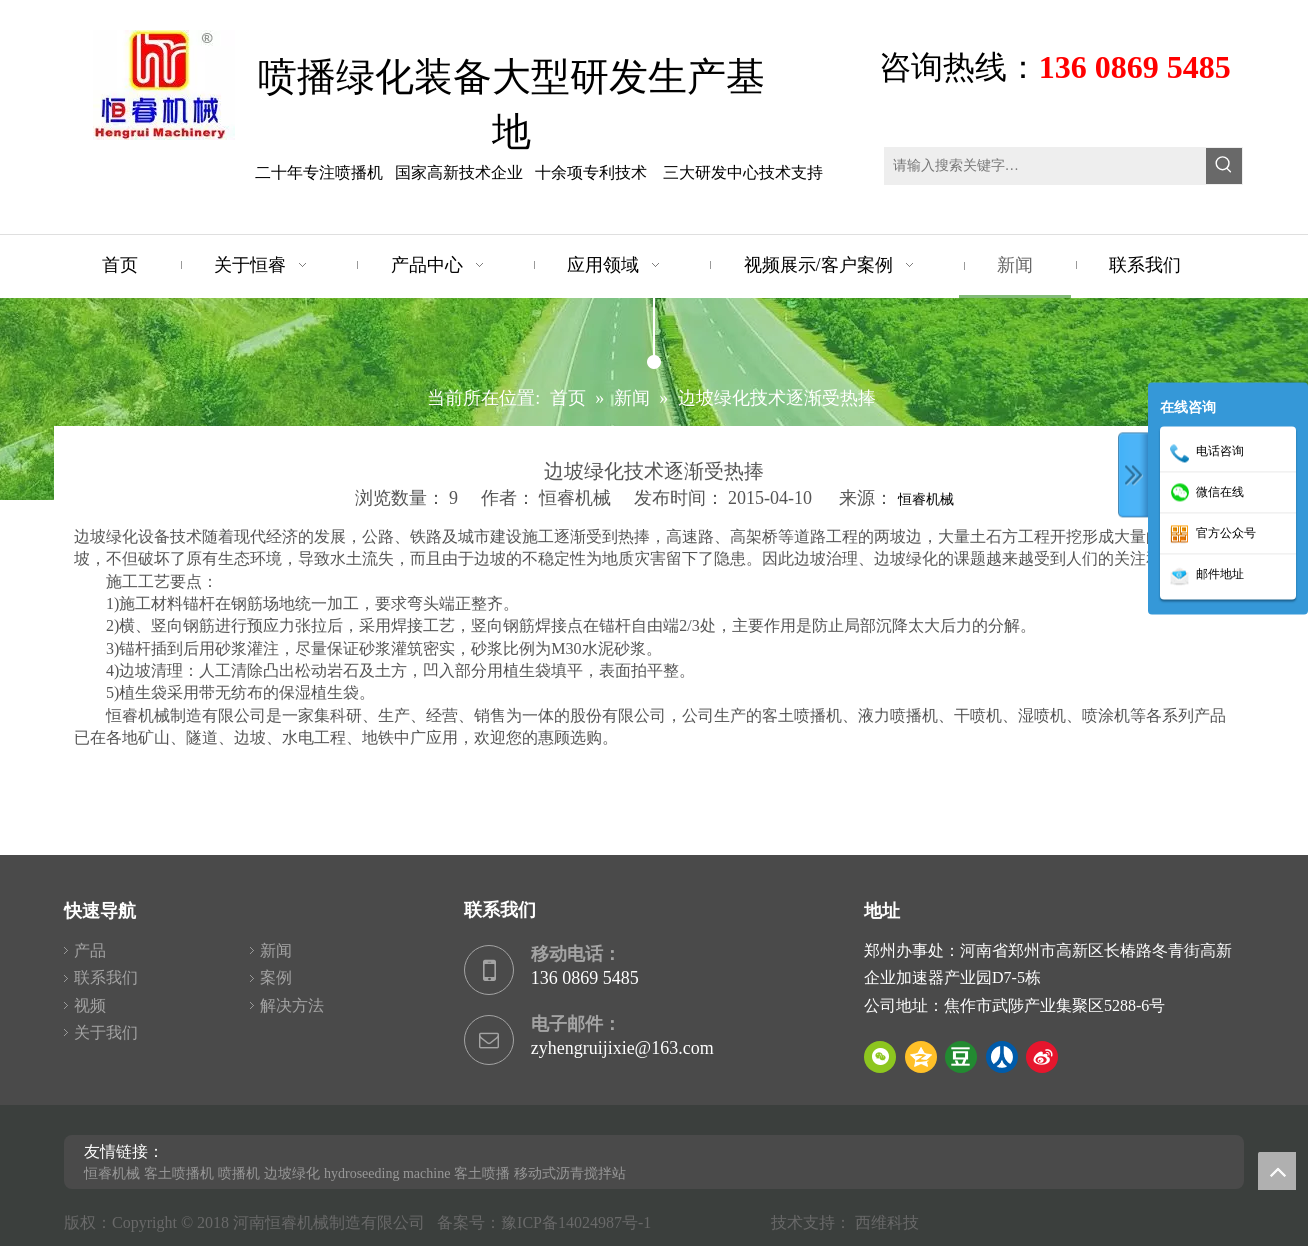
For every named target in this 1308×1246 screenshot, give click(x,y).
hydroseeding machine (387, 1173)
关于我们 (106, 1032)
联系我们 (106, 977)
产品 (90, 950)
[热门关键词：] (1224, 166)
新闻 (276, 950)
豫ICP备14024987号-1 (580, 1222)
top (1277, 1171)
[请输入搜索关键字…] (1045, 166)
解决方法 (292, 1005)
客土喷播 (482, 1173)
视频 (90, 1005)
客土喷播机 (179, 1173)
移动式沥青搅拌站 (570, 1173)
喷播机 (239, 1173)
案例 (276, 977)
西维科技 (887, 1222)
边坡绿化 (292, 1173)
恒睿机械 (926, 499)
